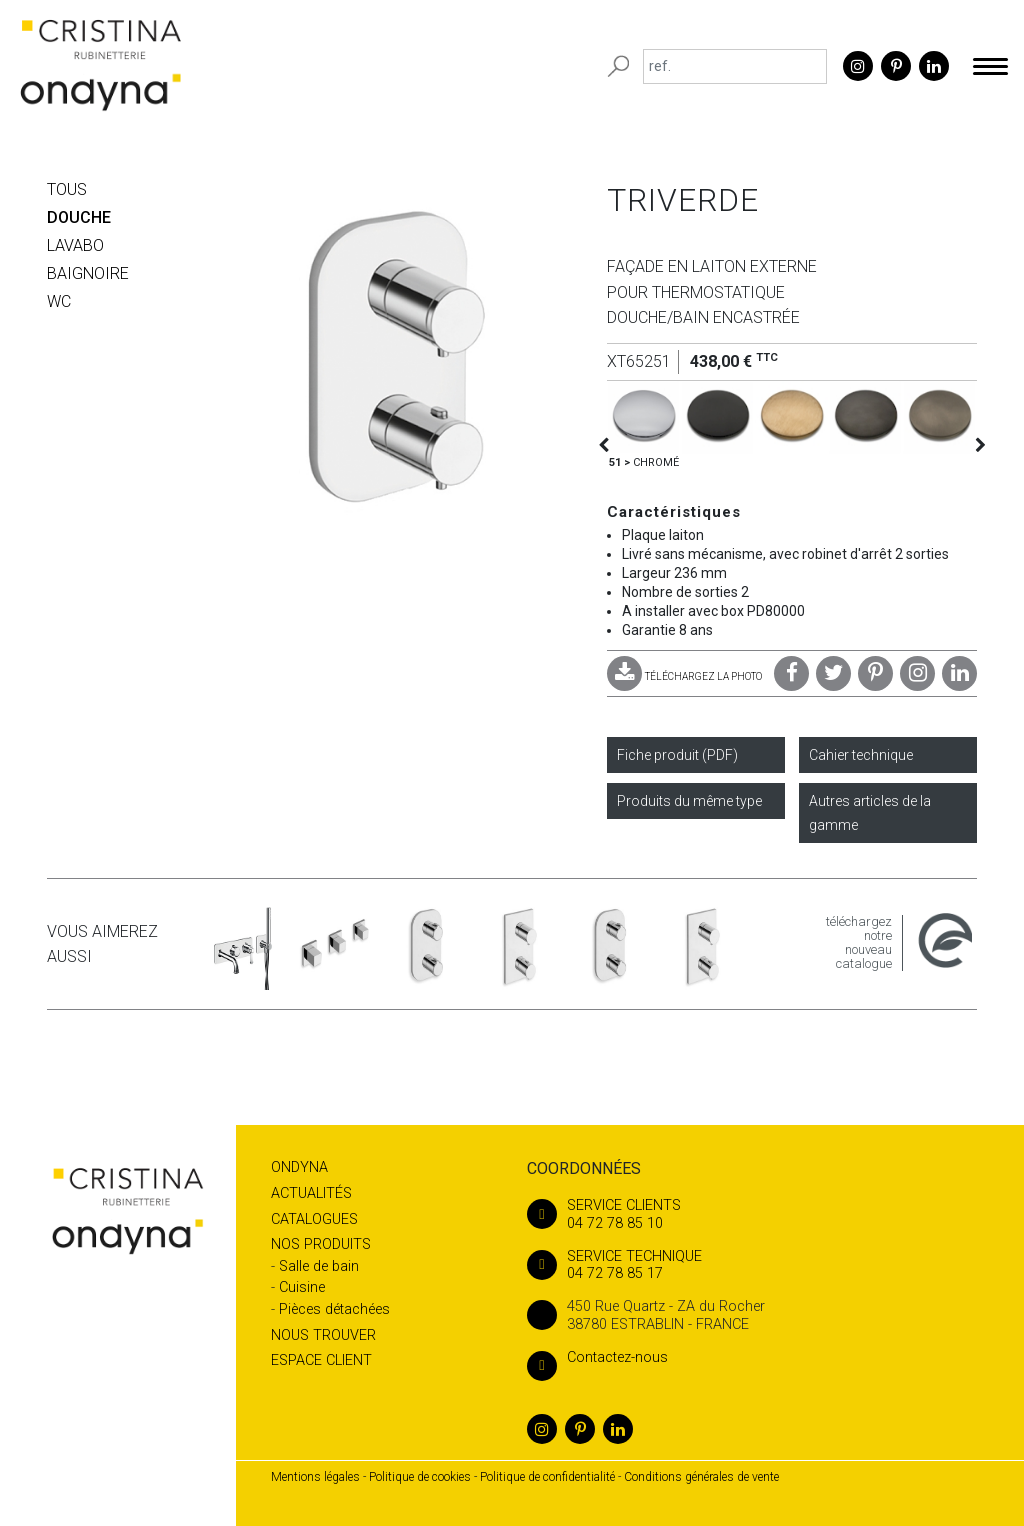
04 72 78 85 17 (752, 1265)
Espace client (321, 1360)
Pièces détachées (334, 1309)
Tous (67, 189)
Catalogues (314, 1219)
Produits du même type (689, 801)
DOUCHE (79, 217)
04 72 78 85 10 (752, 1214)
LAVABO (75, 245)
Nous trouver (323, 1335)
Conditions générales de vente (701, 1477)
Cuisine (302, 1287)
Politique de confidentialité (547, 1477)
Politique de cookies (420, 1477)
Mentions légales (315, 1477)
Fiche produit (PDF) (677, 755)
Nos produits (321, 1244)
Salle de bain (319, 1266)
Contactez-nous (597, 1357)
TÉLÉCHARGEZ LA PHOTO (684, 676)
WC (59, 301)
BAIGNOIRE (88, 273)
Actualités (311, 1193)
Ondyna (299, 1167)
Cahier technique (861, 755)
